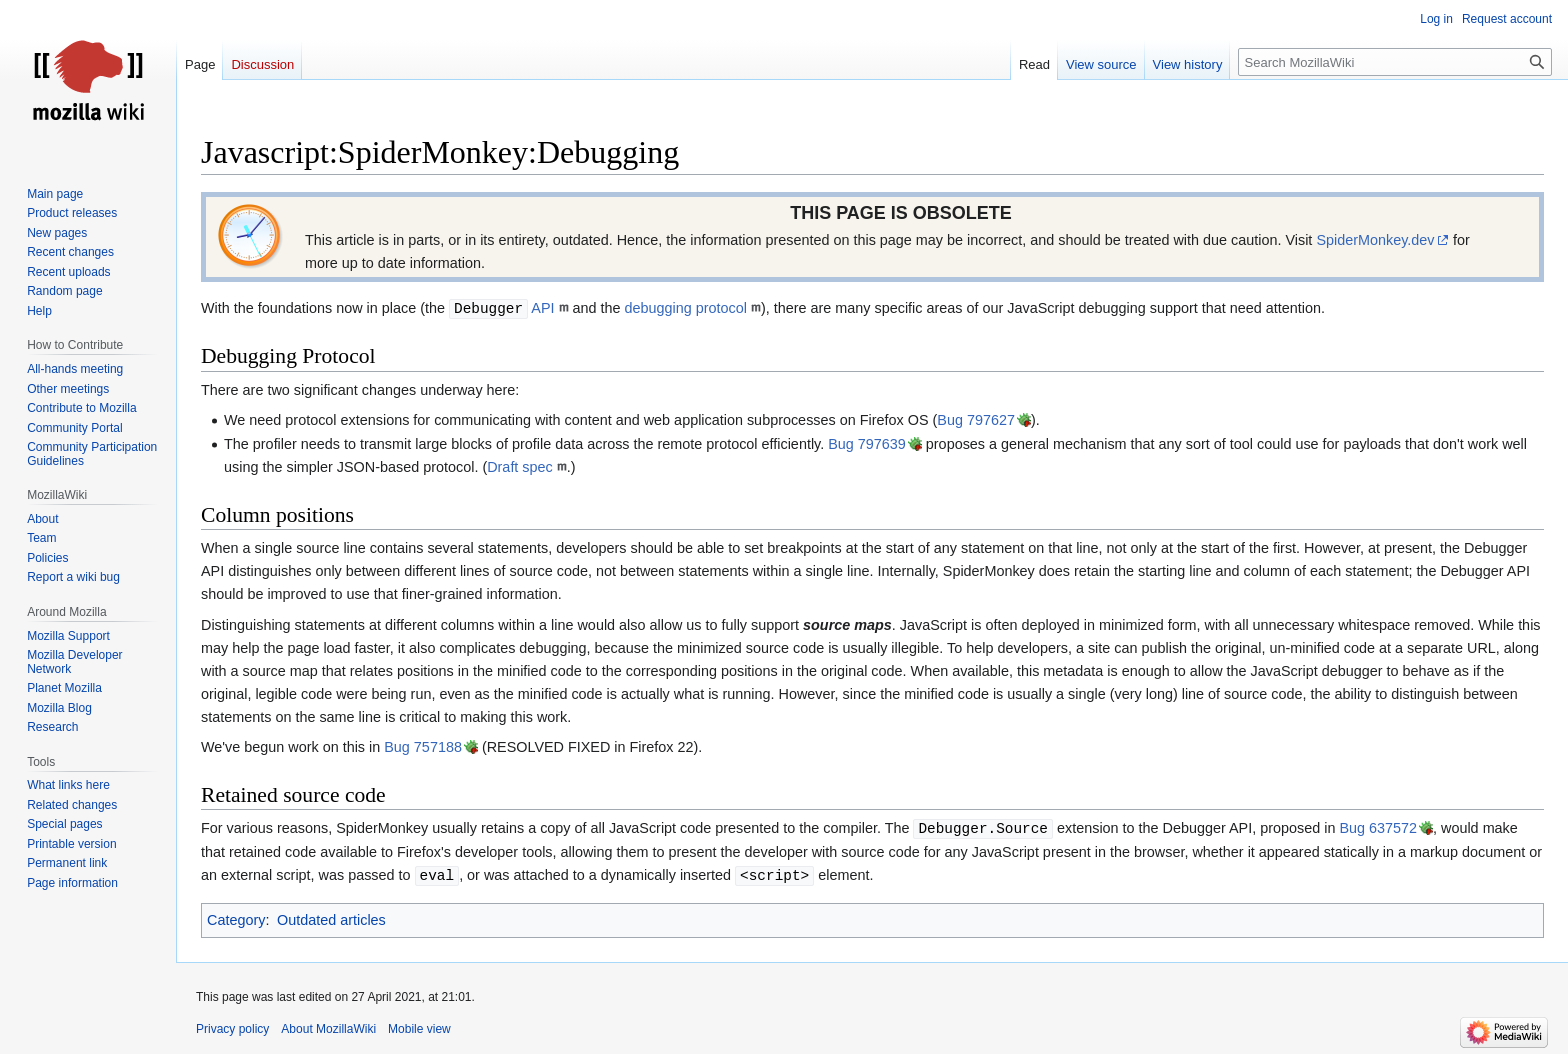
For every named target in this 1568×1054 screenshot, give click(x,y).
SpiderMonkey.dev (1375, 240)
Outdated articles (331, 920)
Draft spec (520, 467)
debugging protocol (686, 309)
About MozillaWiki (328, 1029)
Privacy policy (232, 1029)
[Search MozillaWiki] (1395, 62)
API (501, 309)
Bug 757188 (423, 747)
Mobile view (419, 1029)
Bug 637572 (1378, 829)
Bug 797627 (976, 420)
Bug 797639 (867, 444)
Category (236, 920)
